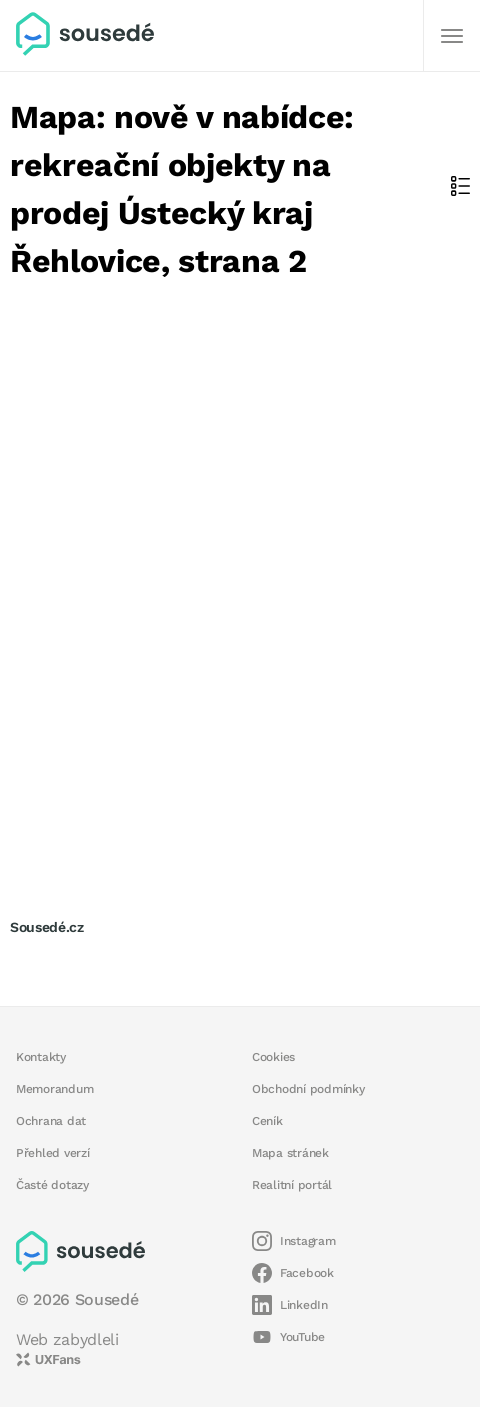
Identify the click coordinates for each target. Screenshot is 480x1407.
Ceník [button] (267, 1121)
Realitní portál (292, 1185)
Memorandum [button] (54, 1089)
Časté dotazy (52, 1185)
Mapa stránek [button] (290, 1153)
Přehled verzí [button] (53, 1153)
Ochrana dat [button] (51, 1121)
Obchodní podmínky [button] (308, 1089)
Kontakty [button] (41, 1057)
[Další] (452, 36)
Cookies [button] (273, 1057)
